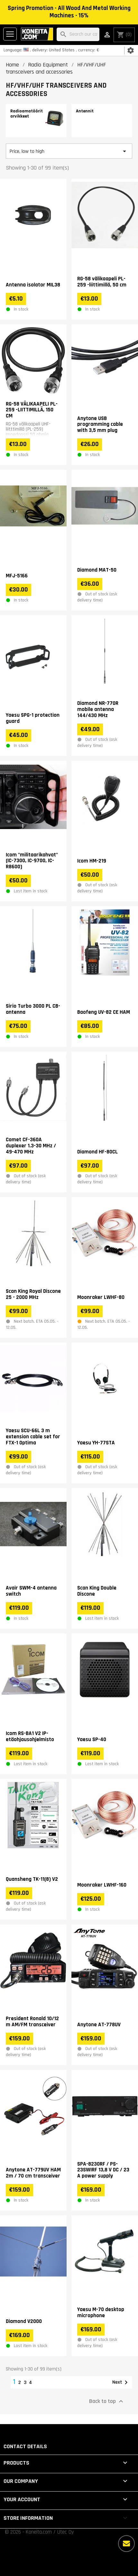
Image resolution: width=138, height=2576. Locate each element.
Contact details (25, 2446)
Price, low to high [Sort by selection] (69, 151)
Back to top (107, 2401)
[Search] (78, 34)
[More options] (126, 2543)
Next (121, 2382)
